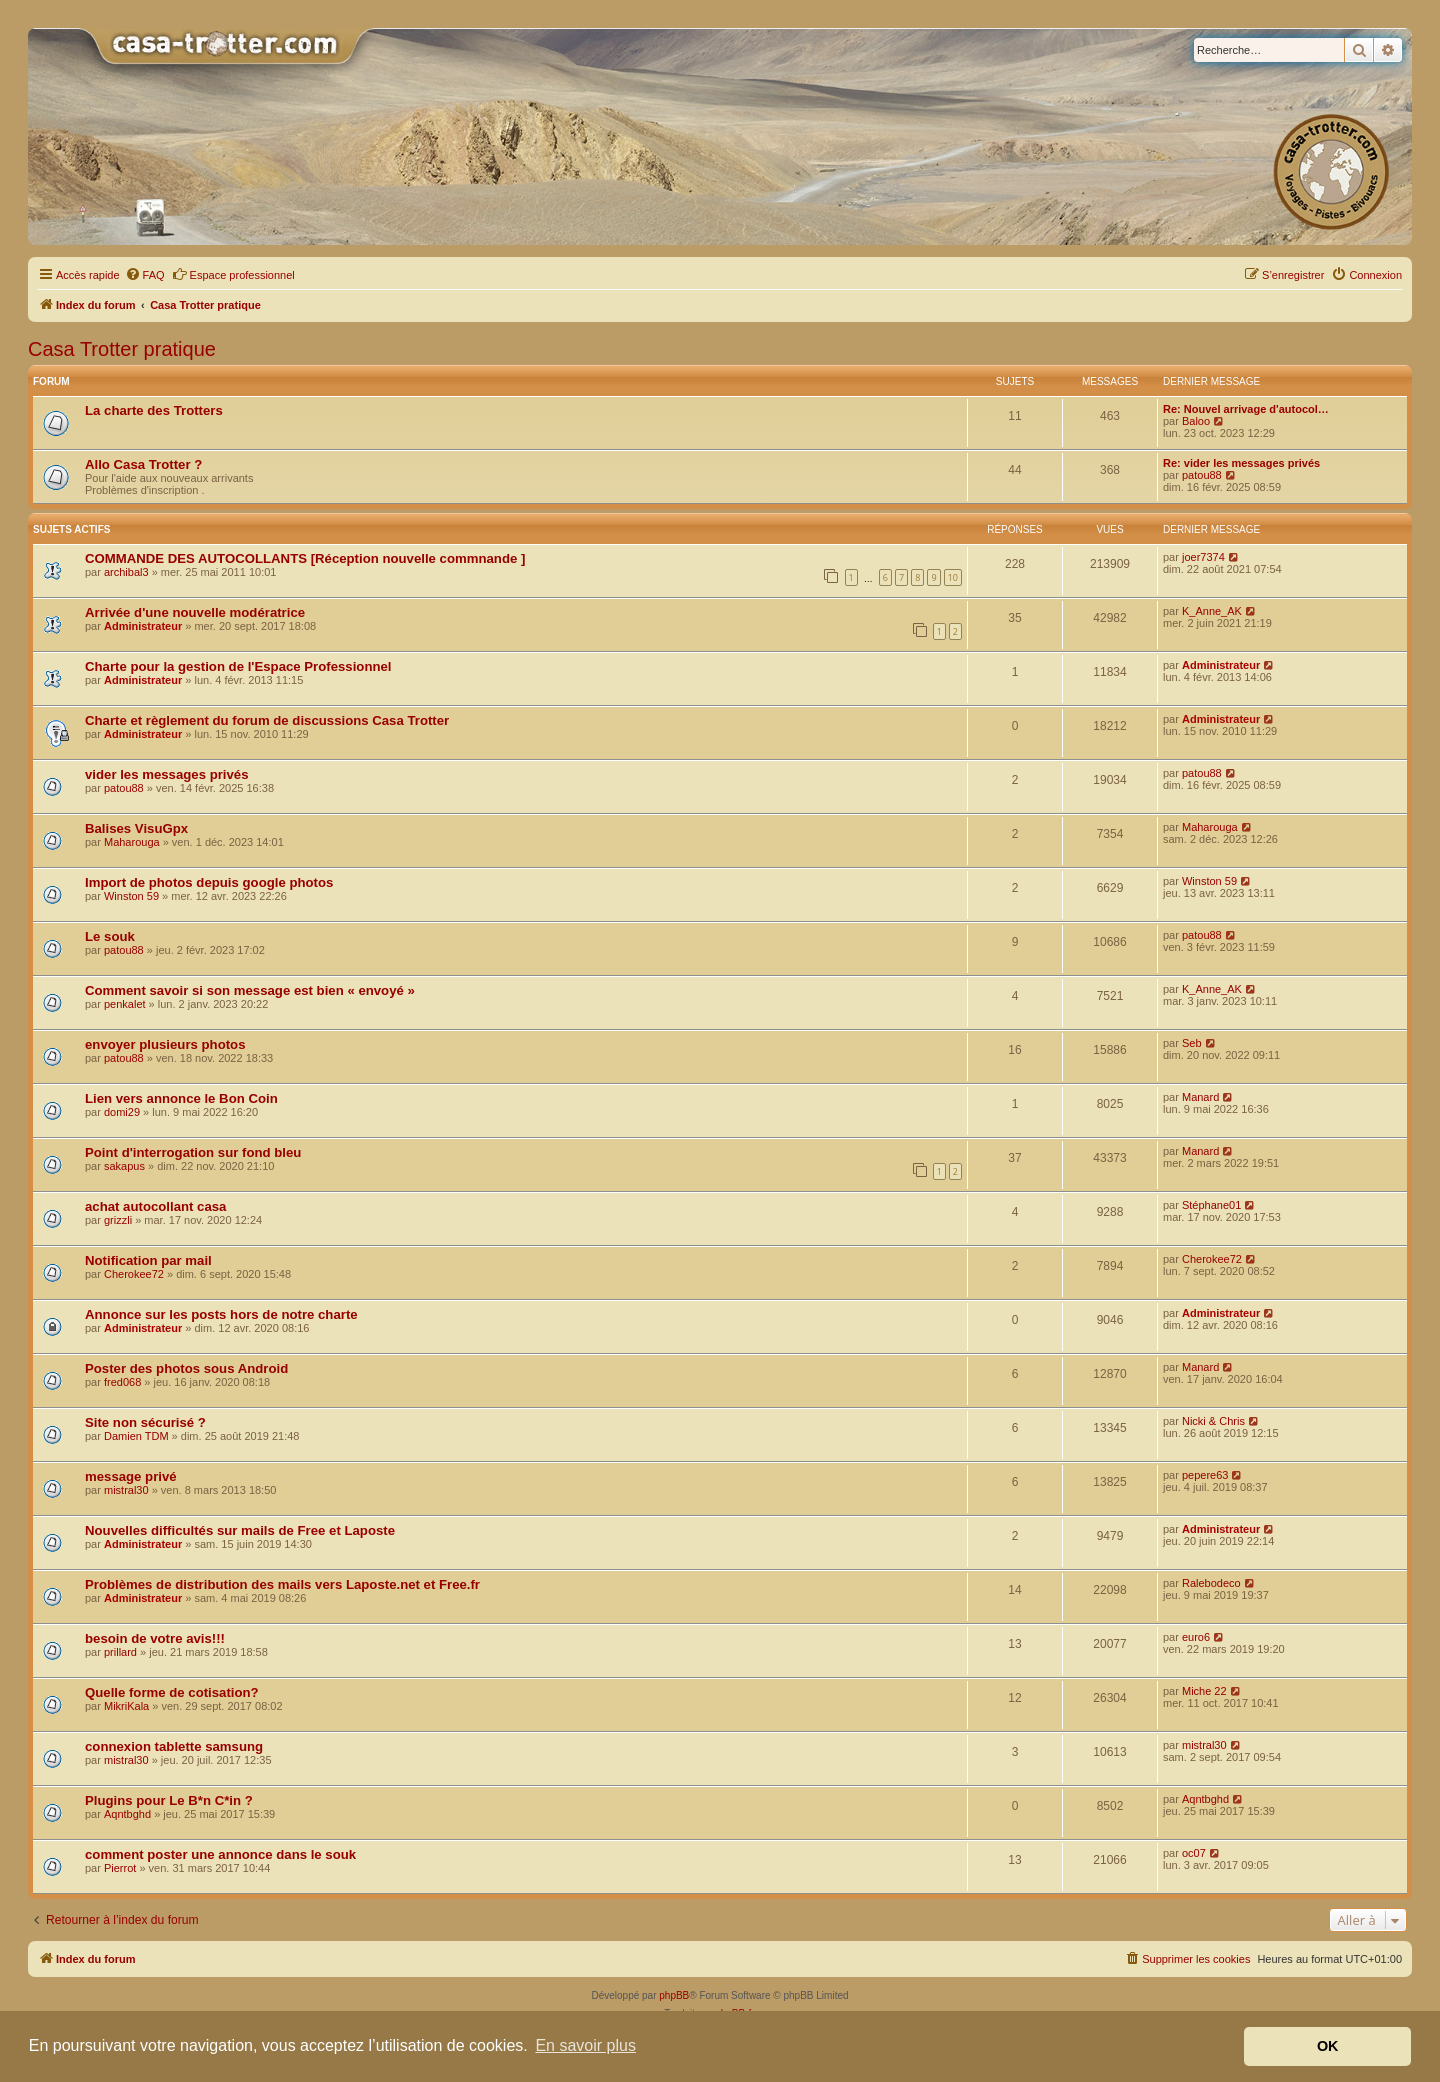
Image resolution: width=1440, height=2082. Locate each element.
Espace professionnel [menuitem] (233, 274)
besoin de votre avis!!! (155, 1638)
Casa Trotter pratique (122, 349)
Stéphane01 (1211, 1205)
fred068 (122, 1382)
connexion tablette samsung (174, 1746)
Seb (1192, 1043)
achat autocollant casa (155, 1206)
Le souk (110, 936)
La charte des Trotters (154, 410)
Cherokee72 (134, 1274)
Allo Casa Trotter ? (143, 464)
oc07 (1194, 1853)
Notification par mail (148, 1260)
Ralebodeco (1211, 1583)
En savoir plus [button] (585, 2045)
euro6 (1196, 1637)
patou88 (1202, 475)
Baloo (1196, 421)
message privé (131, 1476)
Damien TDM (136, 1436)
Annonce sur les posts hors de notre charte (221, 1314)
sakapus (124, 1166)
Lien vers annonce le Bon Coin (181, 1098)
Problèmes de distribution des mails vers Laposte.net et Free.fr (282, 1584)
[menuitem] (145, 275)
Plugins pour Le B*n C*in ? (169, 1800)
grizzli (118, 1220)
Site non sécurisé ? (145, 1422)
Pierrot (120, 1868)
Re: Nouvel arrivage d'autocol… (1246, 409)
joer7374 (1203, 557)
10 (953, 577)
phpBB (674, 1995)
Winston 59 (131, 896)
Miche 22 (1204, 1691)
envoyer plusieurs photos (165, 1044)
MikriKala (126, 1706)
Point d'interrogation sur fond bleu (193, 1152)
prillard (120, 1652)
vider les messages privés (167, 774)
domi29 (122, 1112)
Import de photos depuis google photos (209, 882)
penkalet (125, 1004)
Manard (1200, 1097)
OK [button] (1328, 2046)
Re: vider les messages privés (1241, 463)
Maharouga (132, 842)
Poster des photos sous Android (186, 1368)
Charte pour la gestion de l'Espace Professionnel (238, 666)
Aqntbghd (127, 1814)
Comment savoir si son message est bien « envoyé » (250, 990)
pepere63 (1205, 1475)
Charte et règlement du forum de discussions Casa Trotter (267, 720)
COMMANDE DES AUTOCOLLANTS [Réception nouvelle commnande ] (305, 558)
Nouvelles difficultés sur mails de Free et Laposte (240, 1530)
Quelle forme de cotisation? (172, 1692)
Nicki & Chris (1213, 1421)
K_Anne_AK (1212, 611)
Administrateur (143, 626)
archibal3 (126, 572)
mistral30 (126, 1490)
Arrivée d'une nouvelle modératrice (195, 612)
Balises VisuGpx (136, 828)
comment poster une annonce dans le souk (220, 1854)
